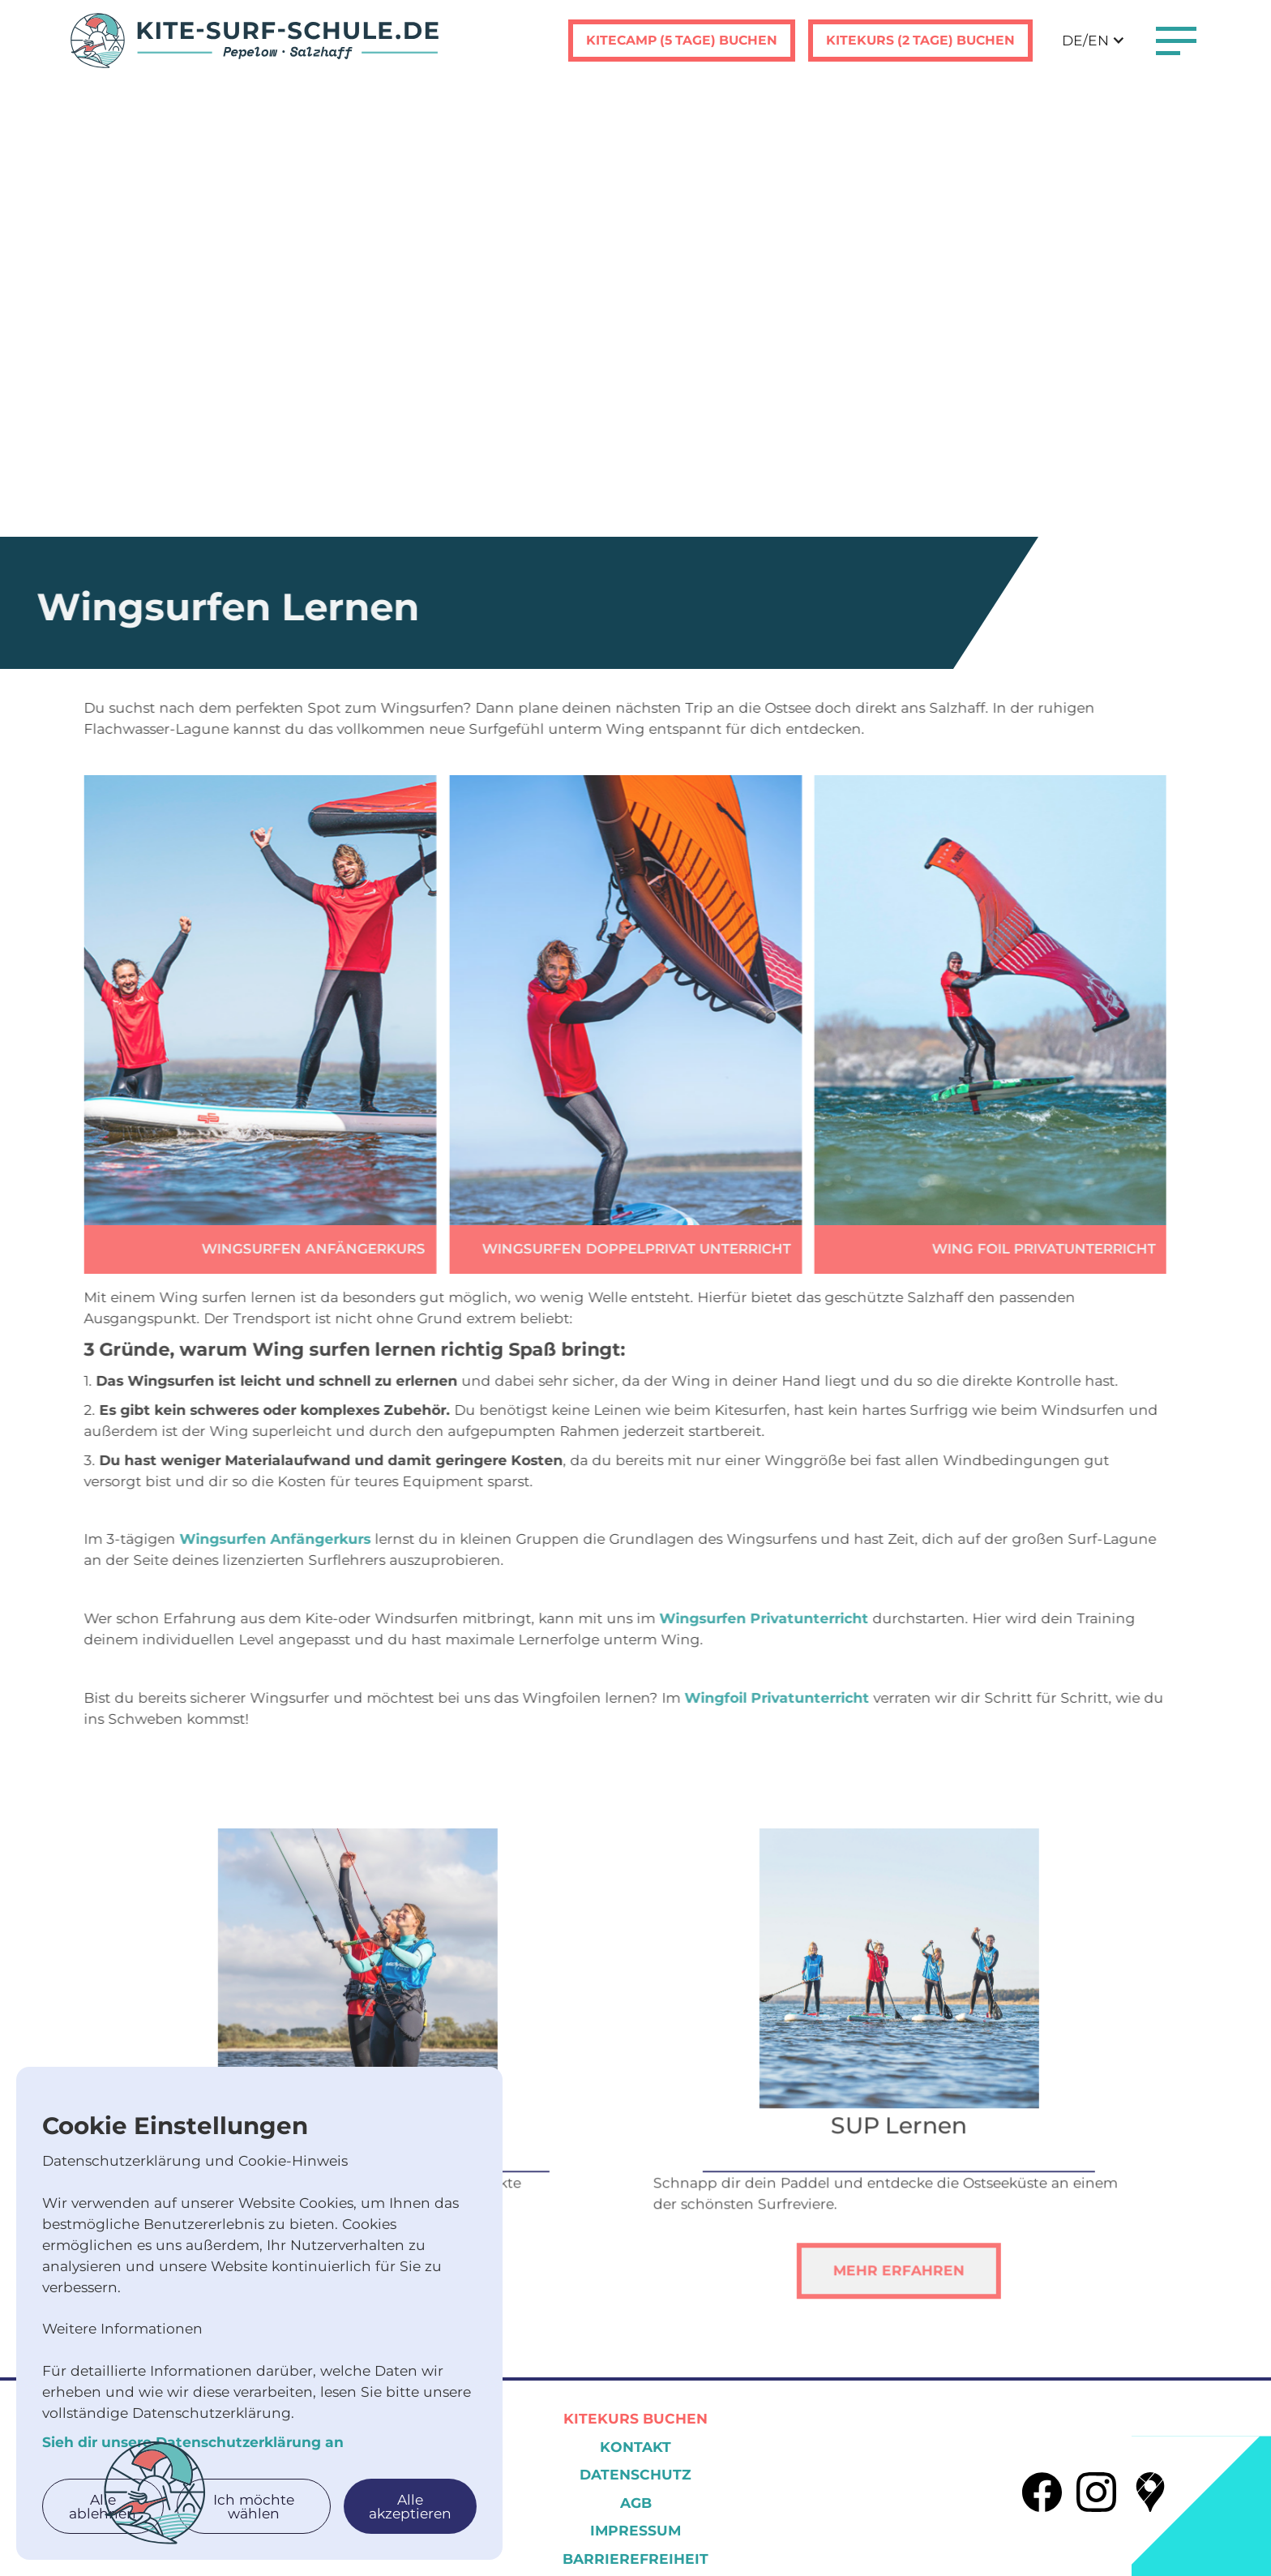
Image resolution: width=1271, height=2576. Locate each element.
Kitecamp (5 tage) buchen (681, 40)
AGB (636, 2502)
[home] (254, 40)
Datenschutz (635, 2474)
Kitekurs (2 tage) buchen (920, 40)
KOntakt (635, 2446)
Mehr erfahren (873, 2295)
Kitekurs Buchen (635, 2418)
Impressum (635, 2530)
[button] (1093, 40)
